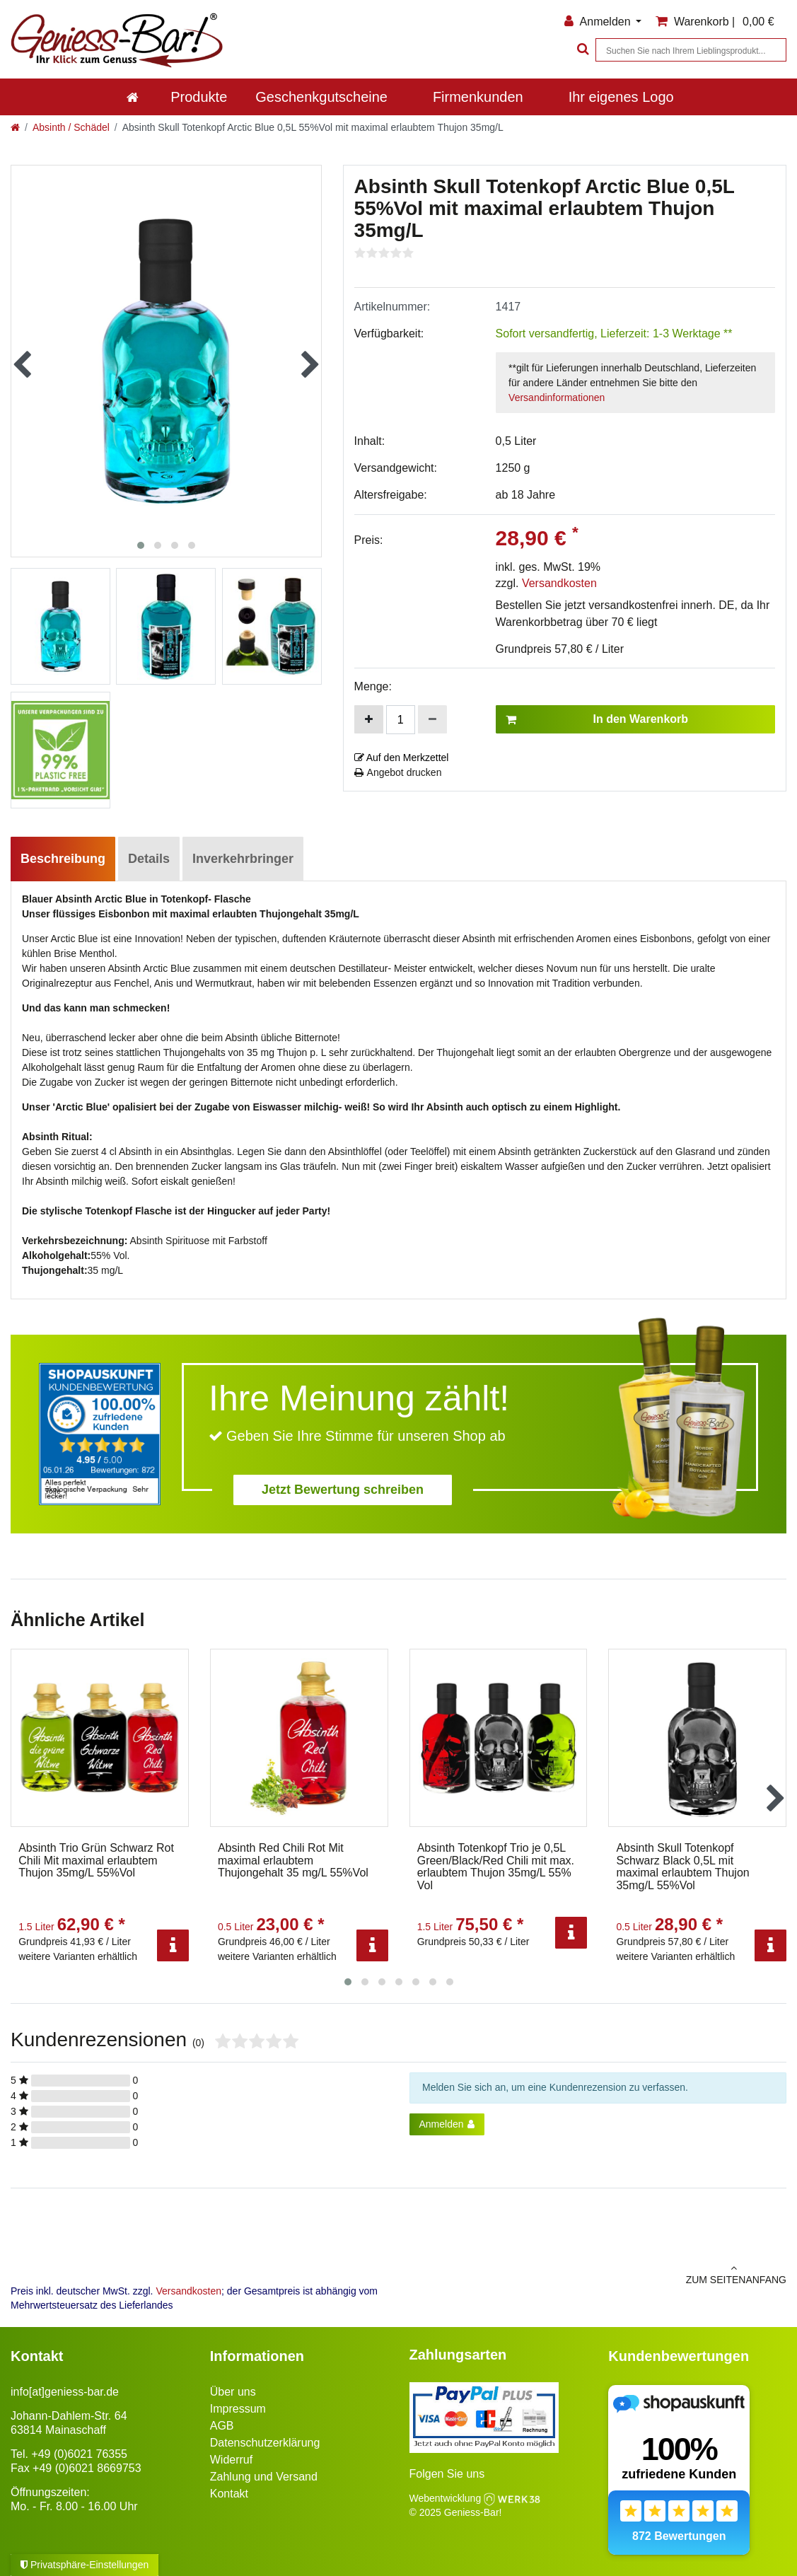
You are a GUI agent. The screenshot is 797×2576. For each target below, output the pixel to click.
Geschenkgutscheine (321, 97)
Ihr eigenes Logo (621, 97)
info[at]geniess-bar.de (65, 2392)
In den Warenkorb (597, 719)
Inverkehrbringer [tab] (242, 859)
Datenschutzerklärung (265, 2443)
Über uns (233, 2392)
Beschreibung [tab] (63, 859)
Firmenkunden (478, 97)
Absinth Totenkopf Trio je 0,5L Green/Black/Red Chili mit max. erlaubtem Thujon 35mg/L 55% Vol (495, 1866)
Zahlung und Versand (264, 2477)
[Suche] (581, 50)
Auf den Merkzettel (401, 757)
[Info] (173, 1945)
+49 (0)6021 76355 (79, 2454)
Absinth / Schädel (71, 127)
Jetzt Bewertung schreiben (343, 1490)
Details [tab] (149, 859)
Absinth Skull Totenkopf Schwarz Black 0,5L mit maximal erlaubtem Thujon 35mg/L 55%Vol (682, 1866)
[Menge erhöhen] (368, 719)
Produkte (198, 97)
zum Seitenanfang (598, 2274)
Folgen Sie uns (447, 2474)
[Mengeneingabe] (400, 719)
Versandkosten (559, 583)
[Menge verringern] (432, 719)
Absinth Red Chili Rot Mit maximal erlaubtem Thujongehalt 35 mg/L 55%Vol (293, 1860)
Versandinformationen (556, 397)
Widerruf (231, 2460)
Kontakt (229, 2494)
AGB (222, 2426)
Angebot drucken (398, 772)
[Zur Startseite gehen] (15, 127)
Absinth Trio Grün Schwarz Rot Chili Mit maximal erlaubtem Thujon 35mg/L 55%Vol (96, 1860)
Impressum (238, 2409)
